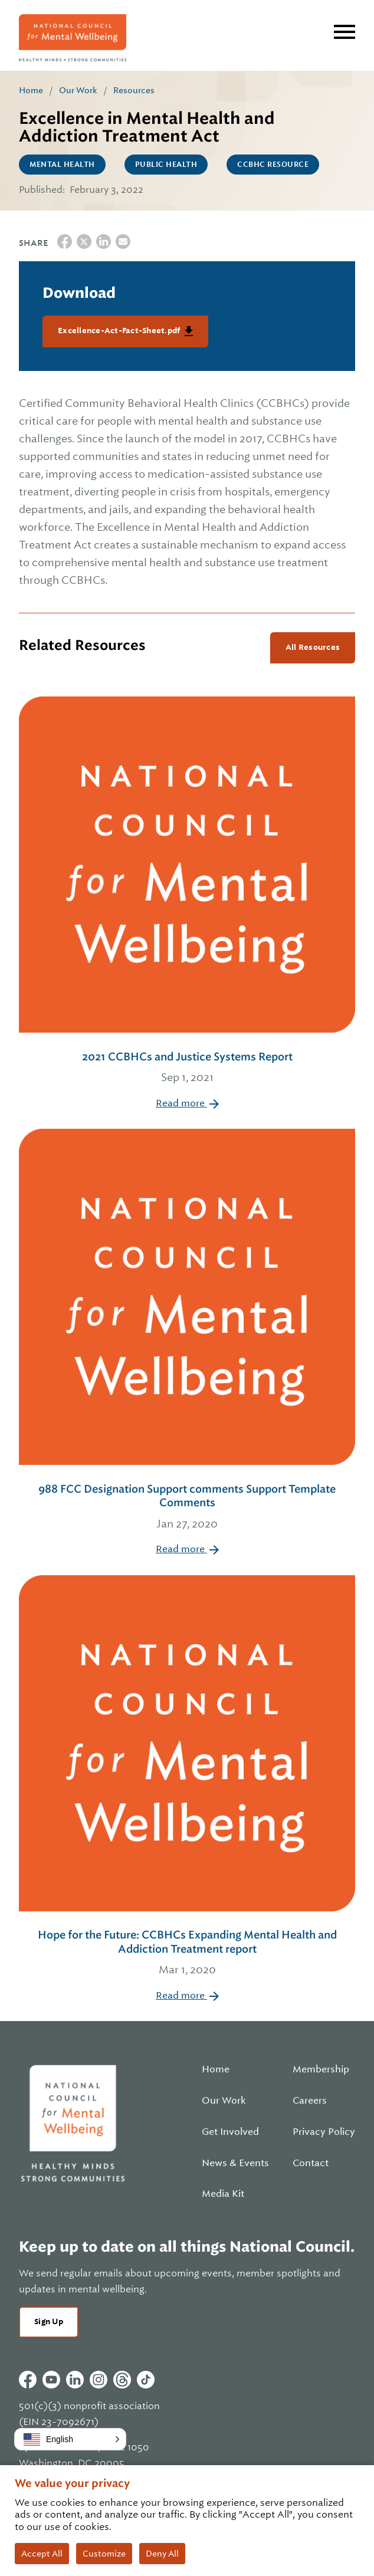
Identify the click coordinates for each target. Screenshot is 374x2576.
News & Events (235, 2163)
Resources (134, 90)
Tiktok (146, 2379)
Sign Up (48, 2322)
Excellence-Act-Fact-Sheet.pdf (120, 331)
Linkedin (75, 2379)
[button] (70, 2439)
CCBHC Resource (273, 164)
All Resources (313, 647)
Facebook (28, 2379)
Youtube (51, 2379)
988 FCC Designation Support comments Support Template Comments (187, 1507)
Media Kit (223, 2194)
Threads (122, 2379)
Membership (321, 2069)
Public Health (166, 164)
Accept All (42, 2553)
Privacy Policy (324, 2132)
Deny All (162, 2553)
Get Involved (230, 2132)
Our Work (78, 90)
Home (31, 90)
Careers (310, 2101)
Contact (311, 2163)
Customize (104, 2553)
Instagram (98, 2379)
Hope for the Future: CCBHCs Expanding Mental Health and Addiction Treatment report (187, 1953)
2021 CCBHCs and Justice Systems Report (187, 1068)
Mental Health (62, 164)
